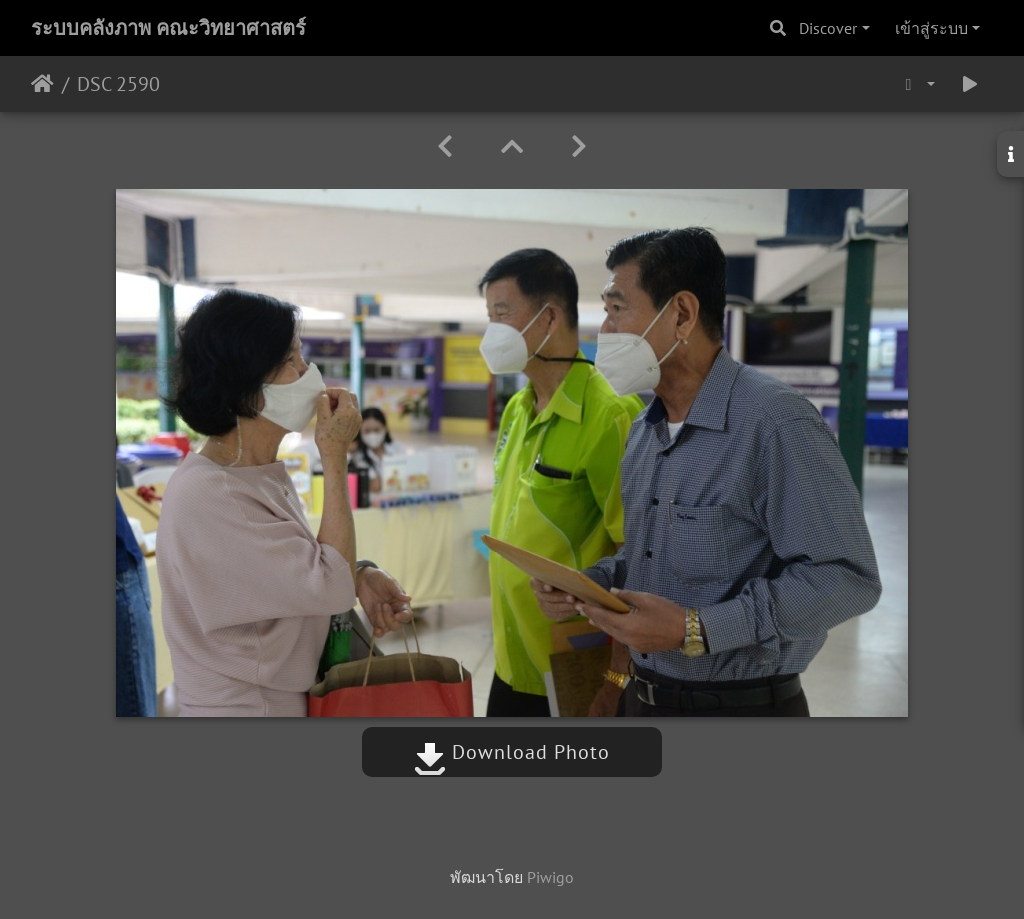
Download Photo (512, 752)
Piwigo (550, 877)
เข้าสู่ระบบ (931, 28)
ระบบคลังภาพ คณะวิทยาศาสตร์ (168, 28)
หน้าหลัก (42, 84)
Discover (828, 28)
